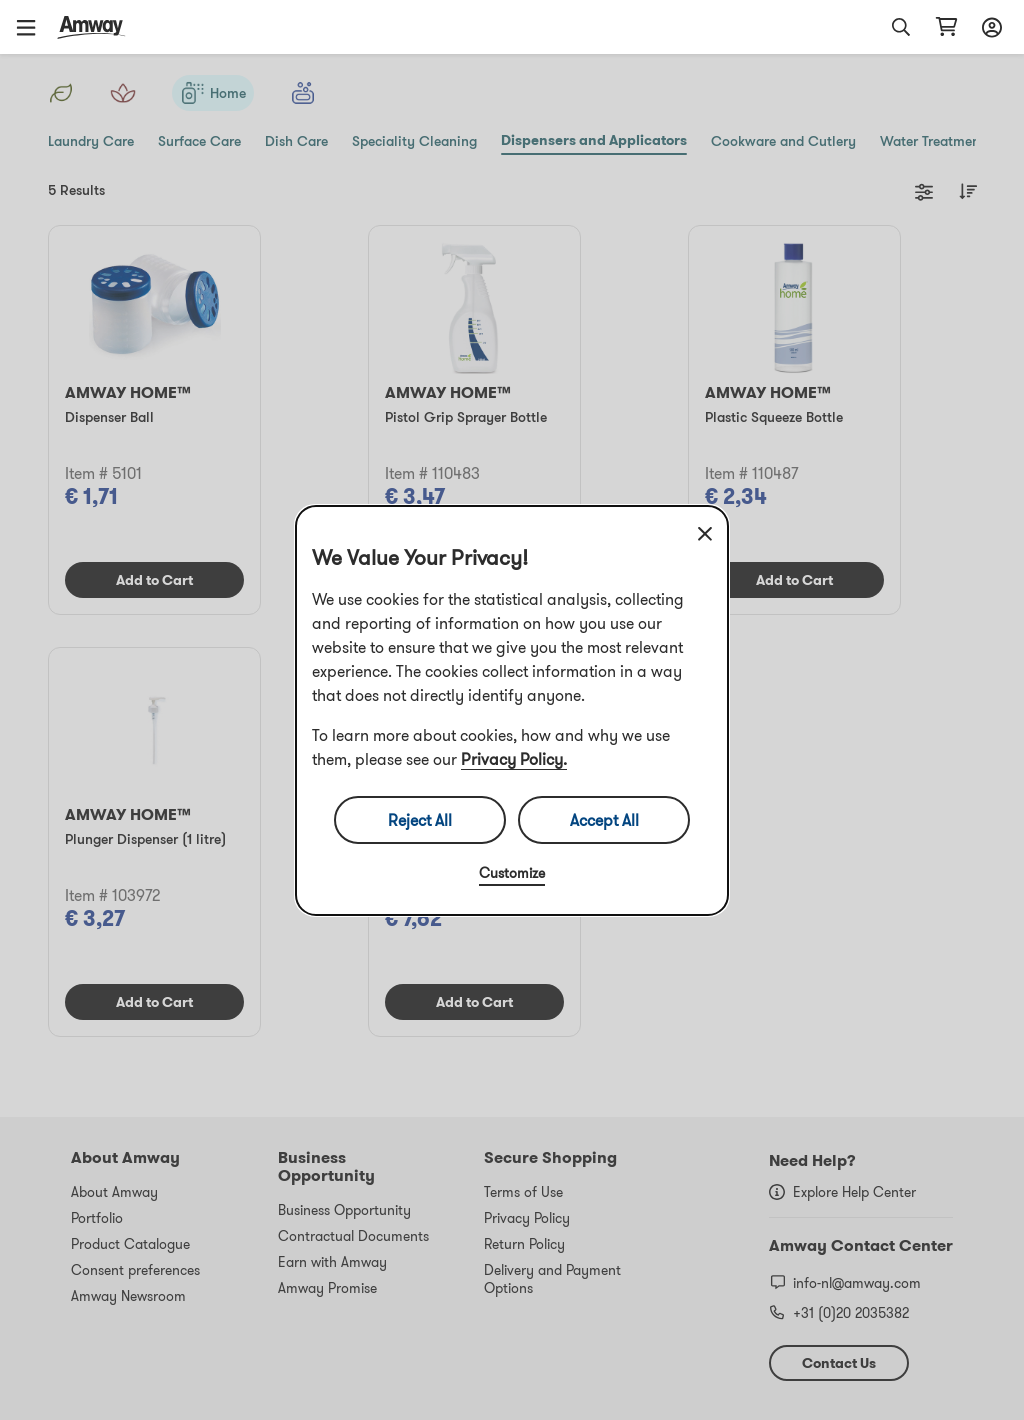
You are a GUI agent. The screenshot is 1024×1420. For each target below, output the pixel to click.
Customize (512, 873)
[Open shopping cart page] (946, 27)
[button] (33, 27)
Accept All (604, 820)
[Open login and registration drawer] (989, 27)
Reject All (420, 820)
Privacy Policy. (514, 759)
